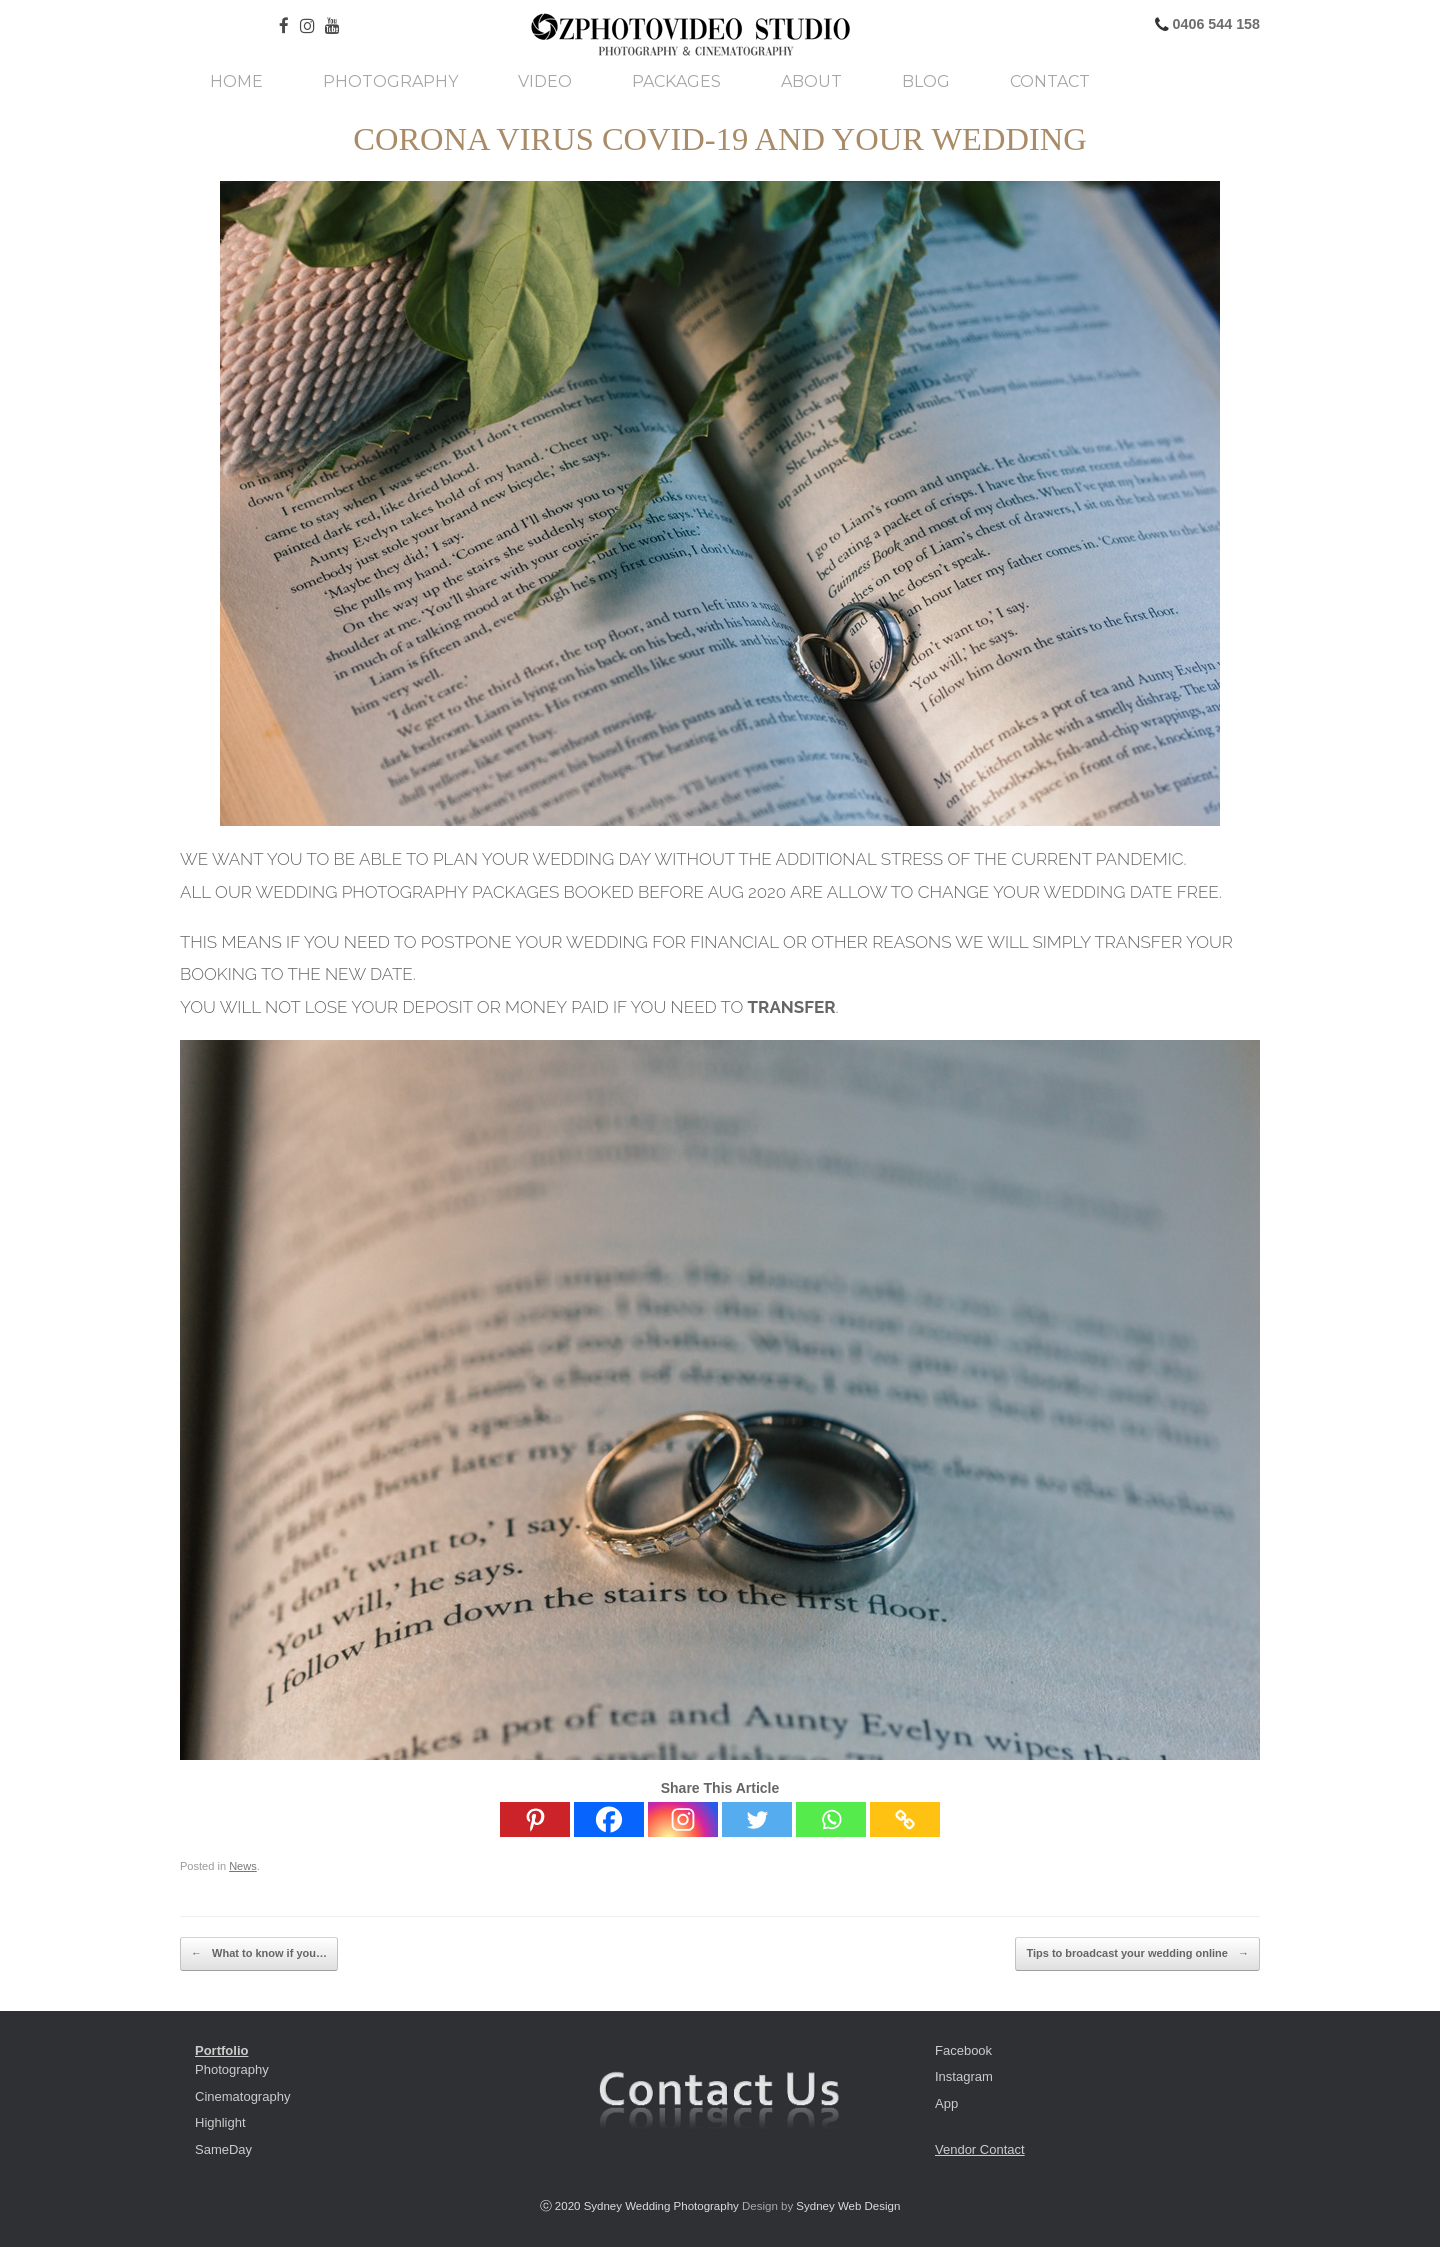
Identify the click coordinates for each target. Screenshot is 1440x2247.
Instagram (964, 2076)
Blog (926, 82)
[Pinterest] (535, 1819)
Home (236, 82)
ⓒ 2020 (562, 2206)
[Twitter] (757, 1819)
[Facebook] (609, 1819)
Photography (390, 82)
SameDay (223, 2149)
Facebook (963, 2050)
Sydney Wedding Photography (661, 2206)
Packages (676, 82)
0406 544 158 (1214, 24)
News (243, 1866)
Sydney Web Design (848, 2206)
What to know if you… (259, 1954)
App (946, 2103)
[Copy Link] (905, 1819)
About (811, 82)
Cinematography (242, 2096)
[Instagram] (683, 1819)
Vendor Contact (980, 2149)
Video (545, 82)
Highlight (220, 2122)
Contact (1050, 82)
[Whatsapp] (831, 1819)
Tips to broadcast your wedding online (1137, 1954)
